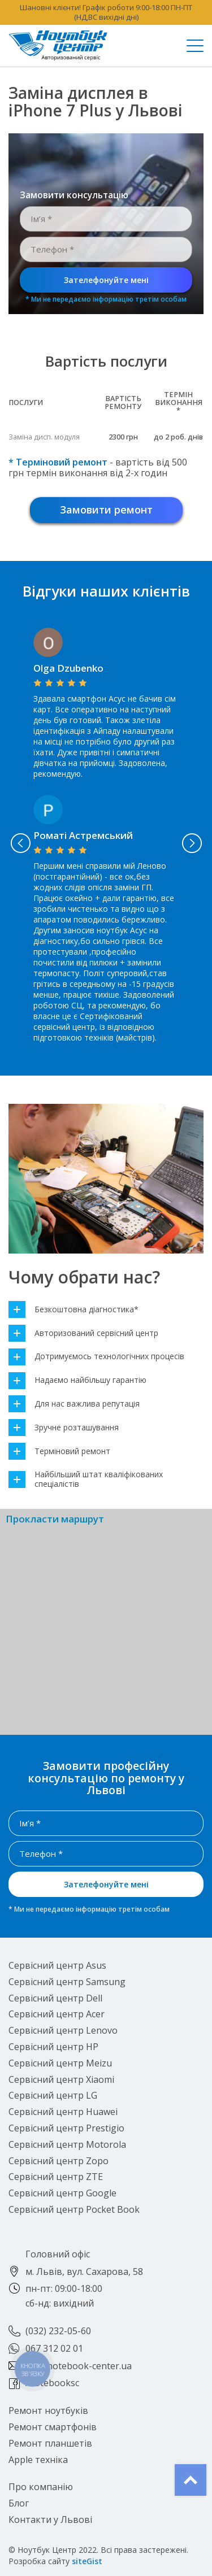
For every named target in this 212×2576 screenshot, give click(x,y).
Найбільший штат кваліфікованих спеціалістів (85, 1479)
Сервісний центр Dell (55, 1998)
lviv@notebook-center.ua (78, 2366)
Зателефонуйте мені (106, 280)
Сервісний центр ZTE (55, 2176)
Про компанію (40, 2487)
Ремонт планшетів (50, 2443)
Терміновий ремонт (59, 1451)
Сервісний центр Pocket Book (74, 2209)
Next (192, 843)
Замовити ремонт (106, 509)
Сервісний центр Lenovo (63, 2030)
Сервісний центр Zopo (58, 2161)
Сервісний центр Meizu (60, 2063)
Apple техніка (38, 2459)
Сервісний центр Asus (57, 1965)
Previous (20, 843)
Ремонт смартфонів (52, 2427)
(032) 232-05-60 (58, 2331)
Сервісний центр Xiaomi (61, 2079)
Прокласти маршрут (55, 1519)
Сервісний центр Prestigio (66, 2128)
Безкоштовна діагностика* (73, 1310)
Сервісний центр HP (53, 2046)
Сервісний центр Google (62, 2193)
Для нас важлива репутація (74, 1404)
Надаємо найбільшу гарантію (77, 1380)
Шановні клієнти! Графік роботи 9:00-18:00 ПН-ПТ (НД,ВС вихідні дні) (106, 12)
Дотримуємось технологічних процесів (96, 1356)
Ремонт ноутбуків (48, 2410)
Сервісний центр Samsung (67, 1981)
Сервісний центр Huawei (63, 2111)
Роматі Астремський (83, 835)
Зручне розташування (63, 1428)
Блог (18, 2503)
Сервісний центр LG (52, 2095)
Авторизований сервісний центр (83, 1333)
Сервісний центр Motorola (67, 2144)
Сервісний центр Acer (56, 2014)
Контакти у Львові (50, 2519)
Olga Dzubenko (68, 668)
